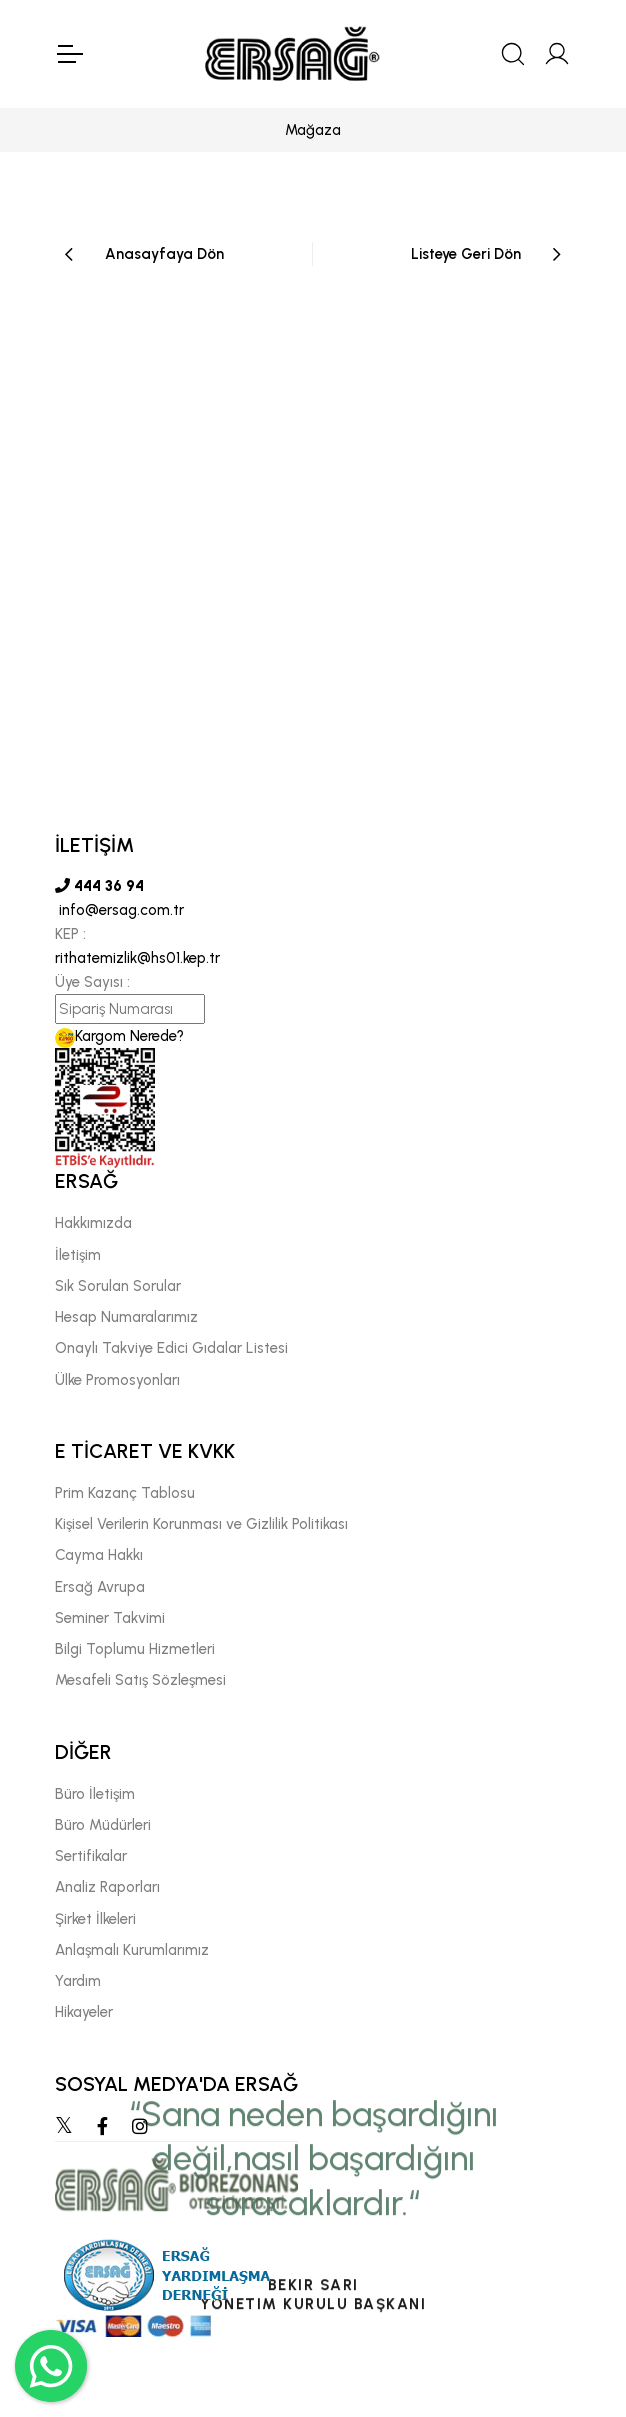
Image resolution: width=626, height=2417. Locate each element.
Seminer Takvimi (110, 1618)
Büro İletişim (95, 1794)
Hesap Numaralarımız (126, 1317)
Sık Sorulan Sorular (118, 1286)
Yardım (78, 1981)
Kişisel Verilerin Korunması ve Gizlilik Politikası (201, 1524)
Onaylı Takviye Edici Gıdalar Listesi (171, 1348)
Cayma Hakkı (99, 1555)
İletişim (78, 1255)
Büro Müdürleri (103, 1825)
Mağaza (313, 130)
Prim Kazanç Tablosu (125, 1493)
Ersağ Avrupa (100, 1587)
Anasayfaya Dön (164, 254)
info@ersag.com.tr (119, 910)
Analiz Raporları (107, 1887)
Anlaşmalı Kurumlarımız (132, 1950)
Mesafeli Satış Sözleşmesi (140, 1680)
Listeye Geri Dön (466, 254)
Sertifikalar (91, 1856)
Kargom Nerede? (119, 1036)
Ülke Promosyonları (117, 1380)
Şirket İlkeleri (95, 1919)
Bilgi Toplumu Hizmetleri (135, 1649)
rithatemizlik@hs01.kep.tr (137, 958)
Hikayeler (84, 2012)
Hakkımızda (93, 1223)
